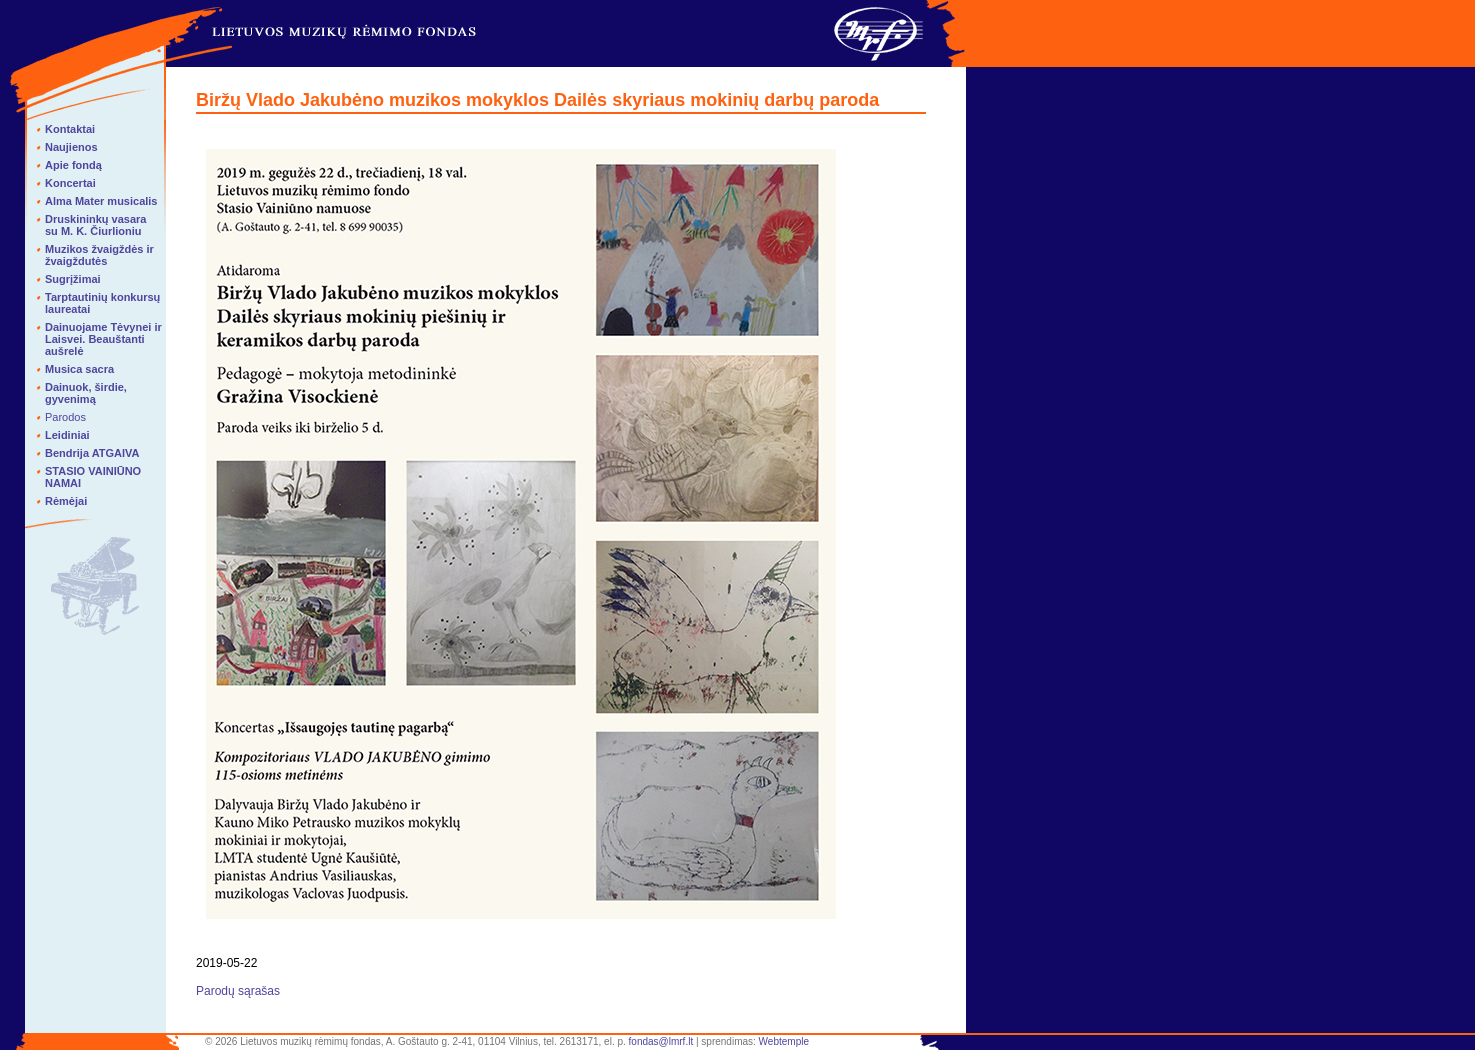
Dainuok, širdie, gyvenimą (86, 393)
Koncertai (70, 183)
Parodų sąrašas (238, 991)
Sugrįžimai (73, 279)
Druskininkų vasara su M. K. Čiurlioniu (96, 225)
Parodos (65, 417)
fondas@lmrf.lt (661, 1041)
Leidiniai (67, 435)
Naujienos (71, 147)
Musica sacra (79, 369)
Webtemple (784, 1041)
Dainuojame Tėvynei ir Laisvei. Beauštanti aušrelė (103, 339)
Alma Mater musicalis (101, 201)
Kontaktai (70, 129)
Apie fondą (73, 165)
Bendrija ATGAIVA (92, 453)
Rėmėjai (66, 501)
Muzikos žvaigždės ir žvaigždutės (99, 255)
